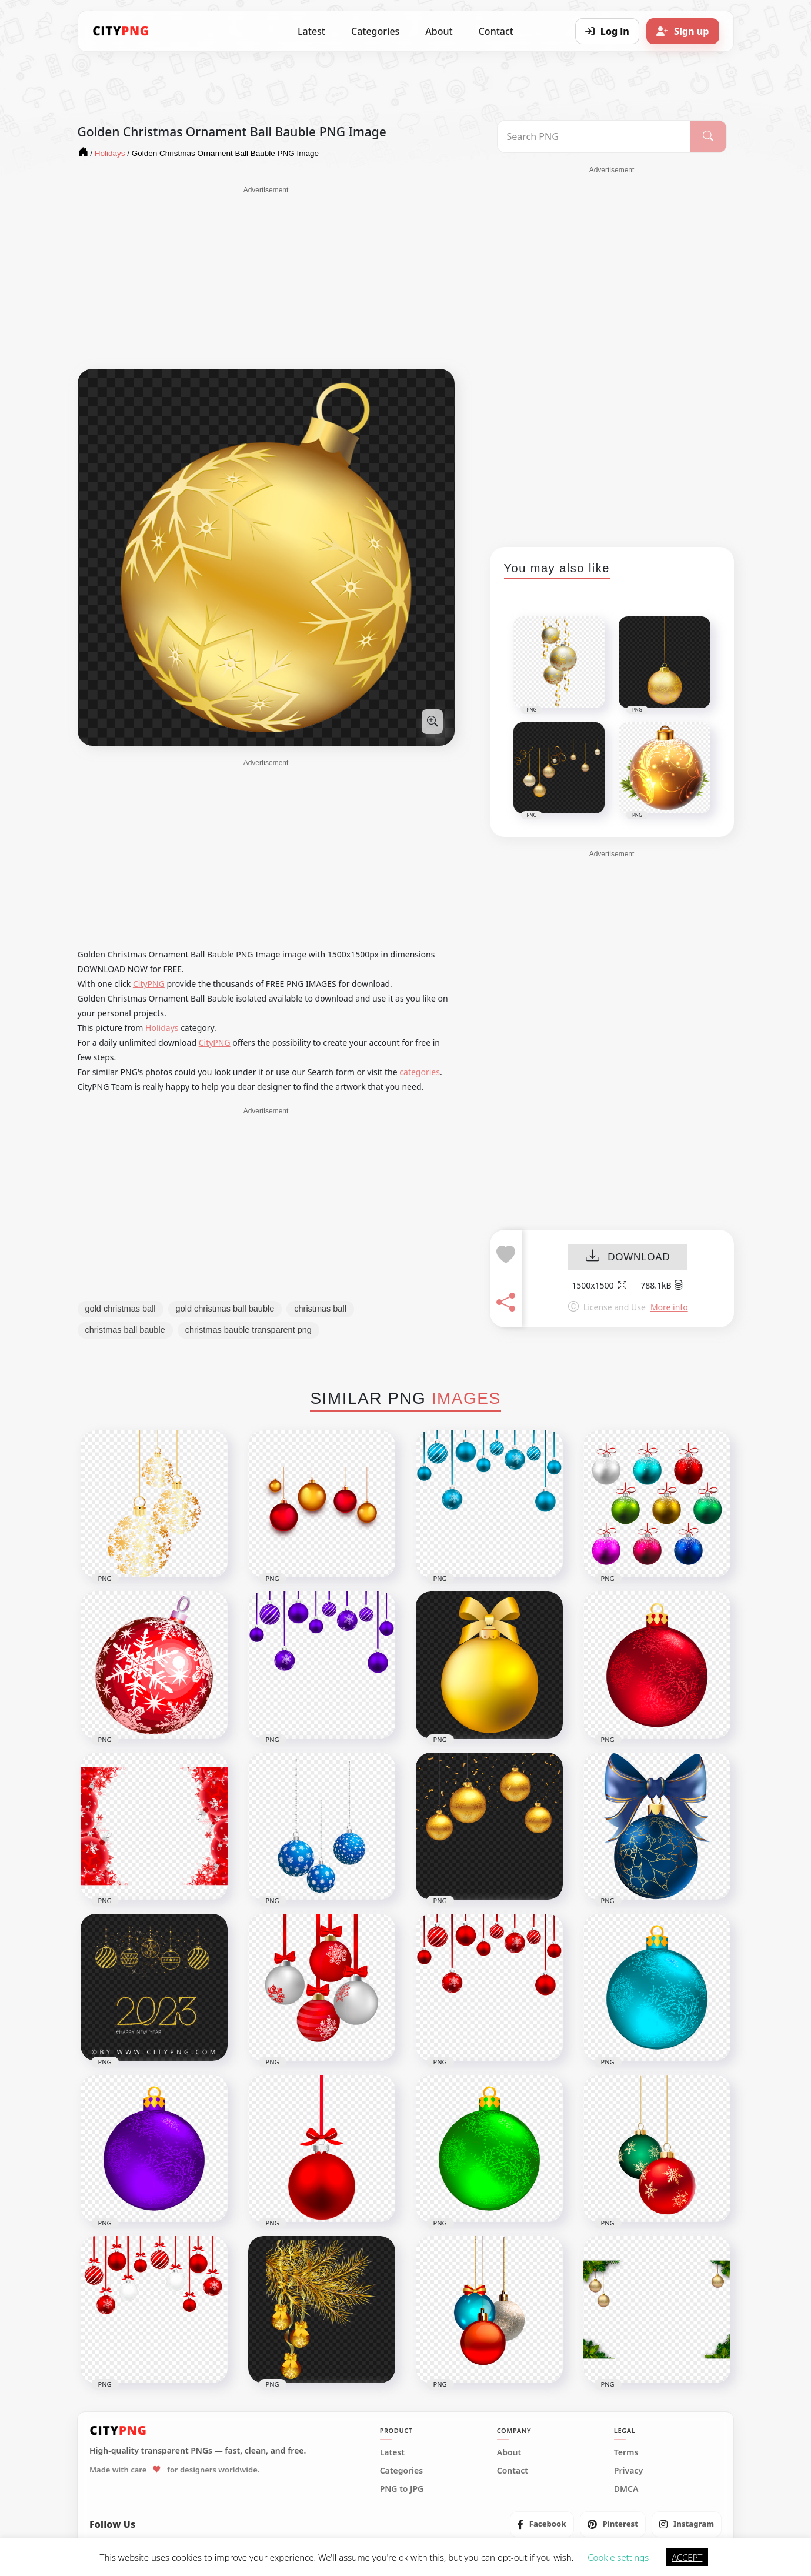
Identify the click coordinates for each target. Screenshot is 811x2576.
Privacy (628, 2470)
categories (419, 1071)
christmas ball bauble (125, 1329)
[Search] (708, 136)
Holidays (161, 1027)
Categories (375, 31)
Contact (496, 31)
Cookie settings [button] (618, 2557)
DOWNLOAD (628, 1257)
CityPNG (149, 983)
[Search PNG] (594, 136)
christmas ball (320, 1308)
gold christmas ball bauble (225, 1308)
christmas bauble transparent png (248, 1329)
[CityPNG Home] (121, 31)
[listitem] (542, 2524)
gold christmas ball (120, 1308)
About (438, 31)
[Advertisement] (266, 277)
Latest (311, 31)
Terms (626, 2452)
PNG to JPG (402, 2489)
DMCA (626, 2489)
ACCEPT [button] (687, 2557)
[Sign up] (682, 31)
